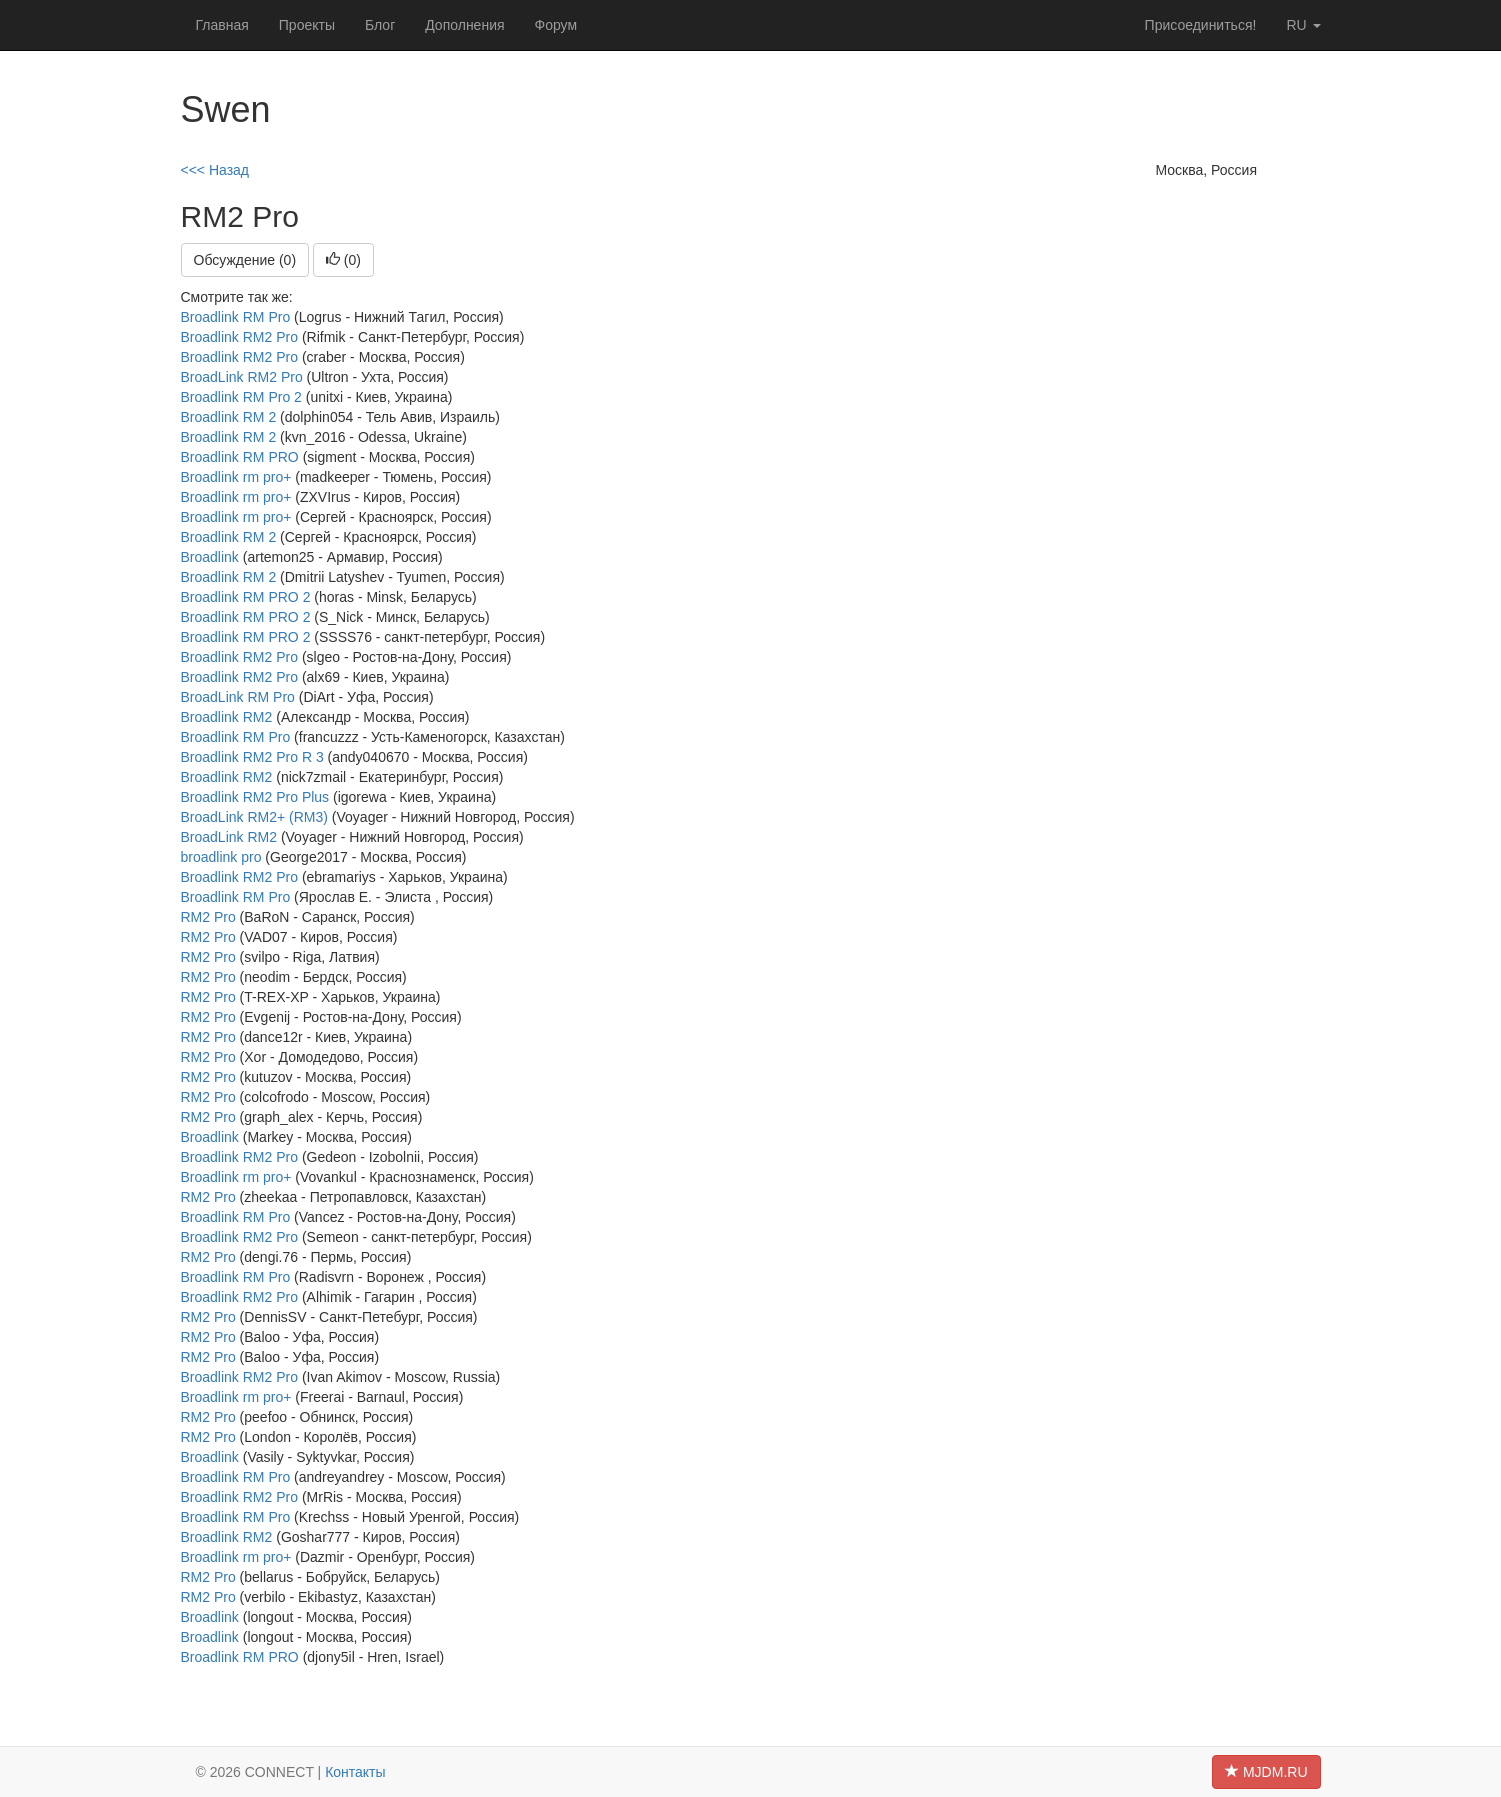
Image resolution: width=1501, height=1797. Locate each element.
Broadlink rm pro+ (236, 477)
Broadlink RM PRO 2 (246, 597)
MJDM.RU (1266, 1772)
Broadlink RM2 (227, 717)
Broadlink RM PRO (240, 457)
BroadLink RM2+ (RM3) (254, 817)
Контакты (355, 1772)
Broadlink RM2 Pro (240, 337)
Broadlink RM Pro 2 (241, 397)
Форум (556, 25)
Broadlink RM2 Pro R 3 (252, 757)
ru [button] (1303, 25)
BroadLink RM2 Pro (242, 377)
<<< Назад (215, 170)
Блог (380, 25)
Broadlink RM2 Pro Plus (255, 797)
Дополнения (464, 25)
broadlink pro (221, 857)
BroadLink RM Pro (238, 697)
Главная (222, 25)
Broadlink (210, 557)
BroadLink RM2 (229, 837)
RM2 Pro (208, 917)
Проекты (307, 25)
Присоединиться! (1201, 25)
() (343, 260)
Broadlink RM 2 (229, 417)
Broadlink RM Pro (236, 317)
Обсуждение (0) (245, 260)
